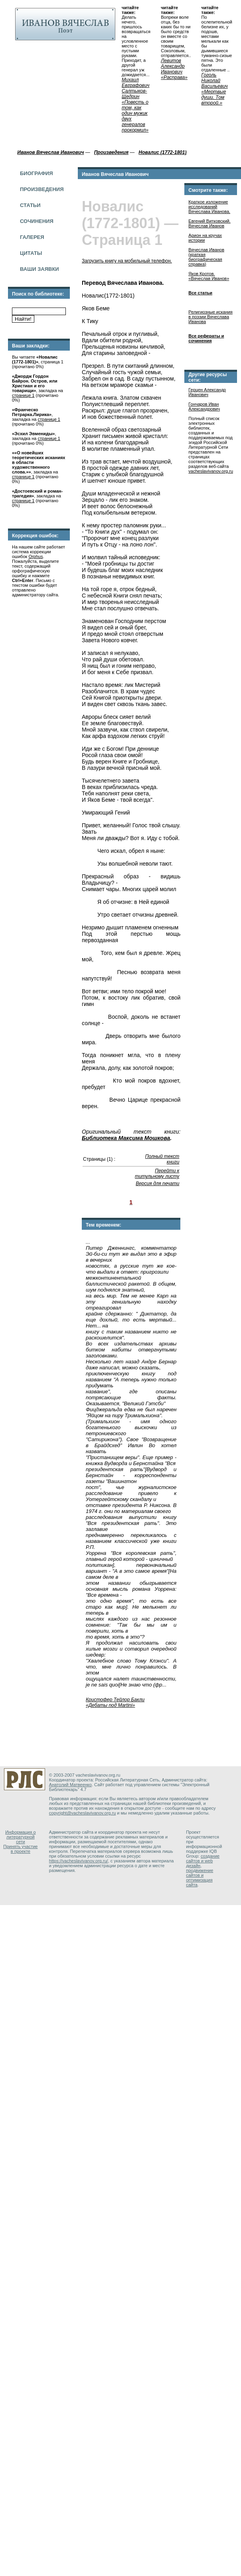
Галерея (32, 237)
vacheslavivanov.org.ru (210, 471)
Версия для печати (157, 1183)
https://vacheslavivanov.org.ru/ (78, 1860)
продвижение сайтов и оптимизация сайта (199, 1877)
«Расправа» (174, 77)
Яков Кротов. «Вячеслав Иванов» (208, 276)
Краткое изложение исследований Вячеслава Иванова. (209, 206)
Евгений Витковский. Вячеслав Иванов (209, 223)
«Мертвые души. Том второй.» (213, 97)
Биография (36, 173)
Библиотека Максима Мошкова (126, 1138)
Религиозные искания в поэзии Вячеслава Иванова (210, 317)
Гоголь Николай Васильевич (214, 80)
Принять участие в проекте (20, 1849)
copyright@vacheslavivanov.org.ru (82, 1813)
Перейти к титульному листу (157, 1173)
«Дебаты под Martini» (110, 1705)
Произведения (42, 189)
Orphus (35, 556)
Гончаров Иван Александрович (204, 406)
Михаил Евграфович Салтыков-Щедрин (136, 88)
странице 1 (23, 395)
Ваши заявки (39, 269)
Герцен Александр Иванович (207, 392)
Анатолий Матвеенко (70, 1784)
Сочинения (36, 221)
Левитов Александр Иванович (173, 66)
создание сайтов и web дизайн (202, 1861)
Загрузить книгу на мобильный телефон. (127, 261)
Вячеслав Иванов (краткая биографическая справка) (206, 256)
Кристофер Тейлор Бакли (115, 1699)
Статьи (30, 205)
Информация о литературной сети (20, 1837)
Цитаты (31, 253)
